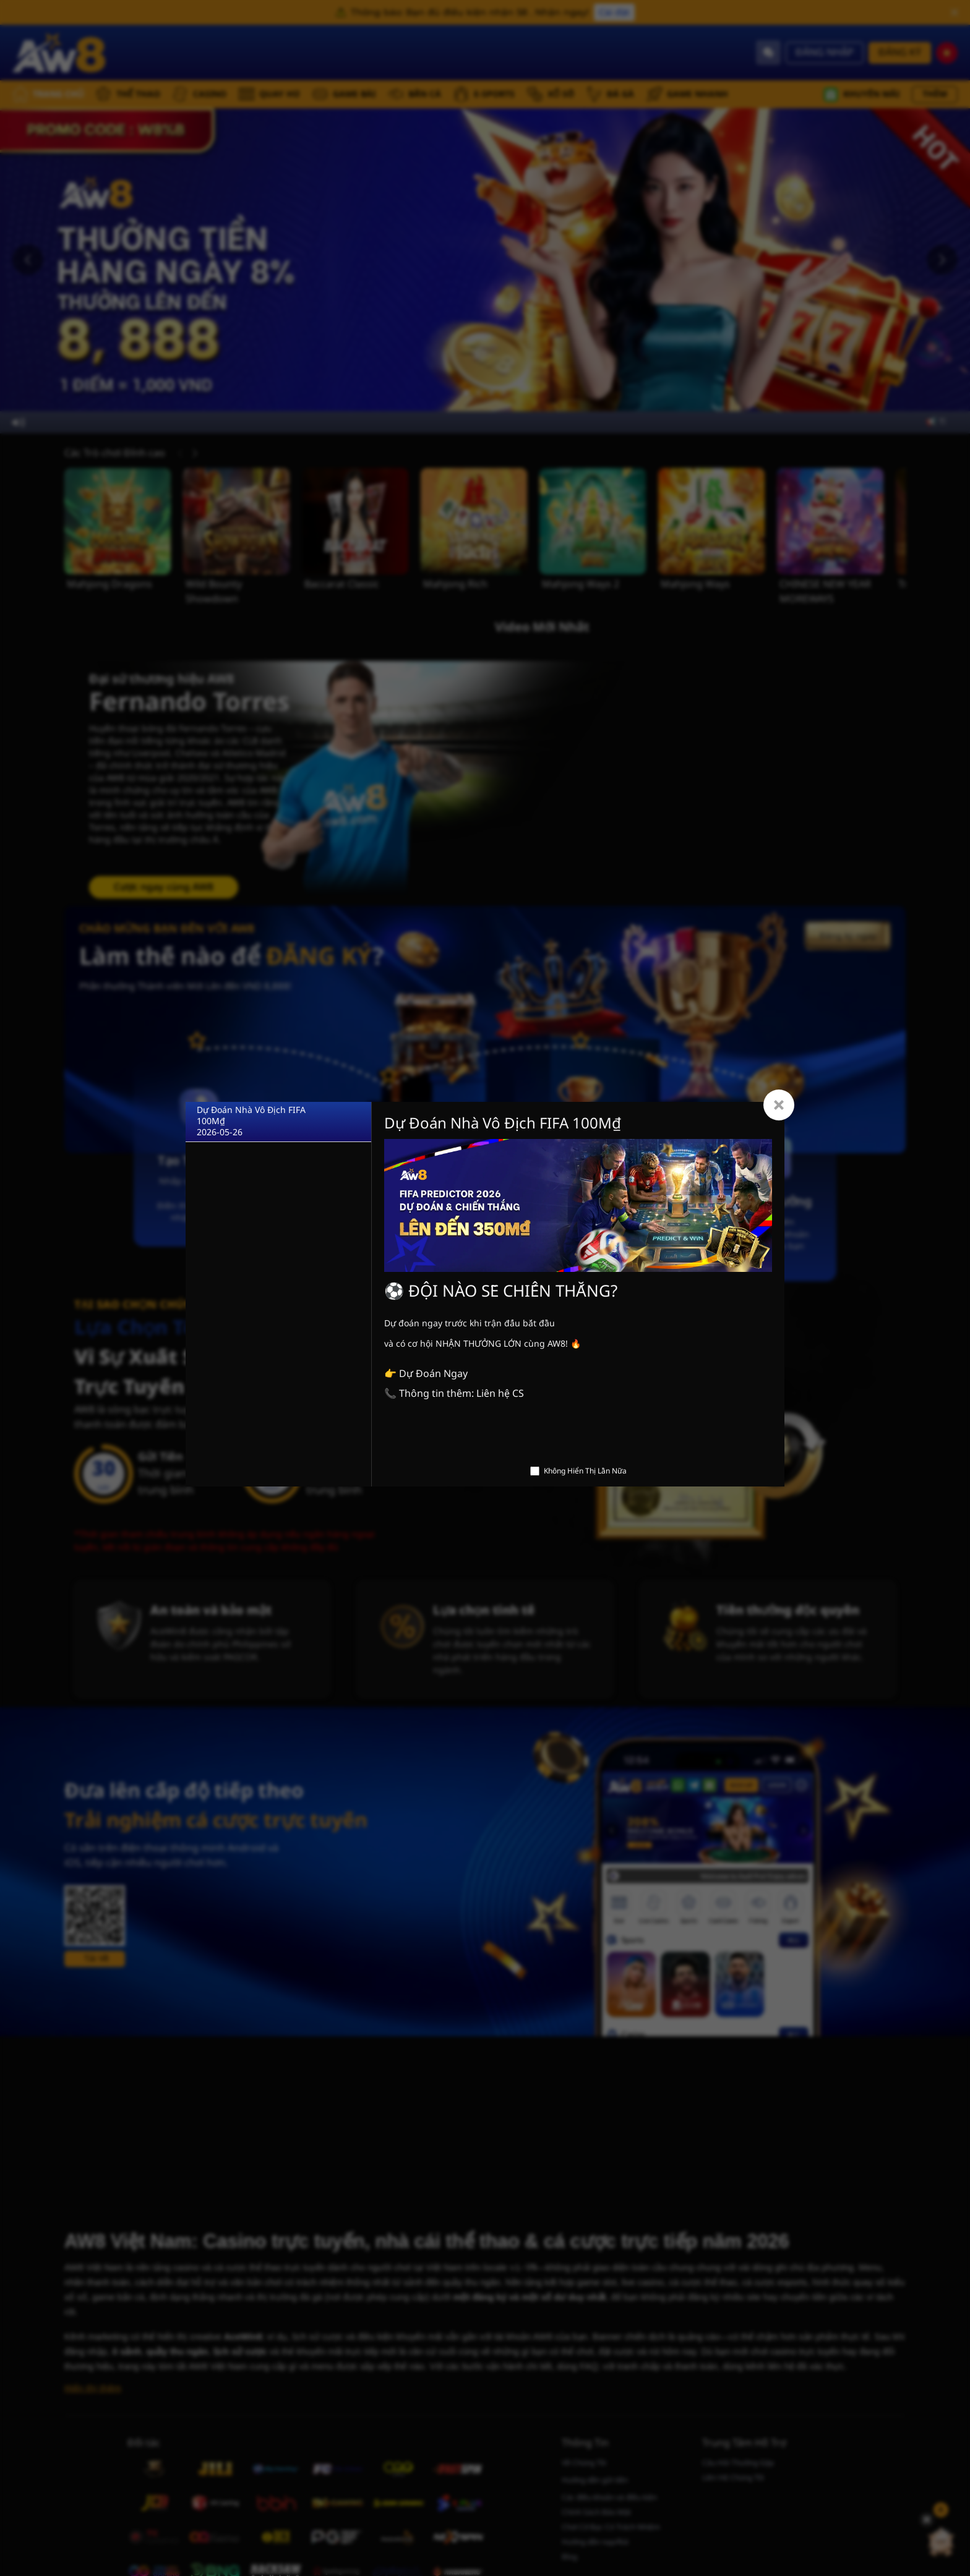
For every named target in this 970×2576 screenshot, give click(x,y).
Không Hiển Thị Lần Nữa (585, 1471)
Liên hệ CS (500, 1393)
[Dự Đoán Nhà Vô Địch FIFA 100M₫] (278, 1122)
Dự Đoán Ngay (433, 1374)
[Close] (778, 1105)
